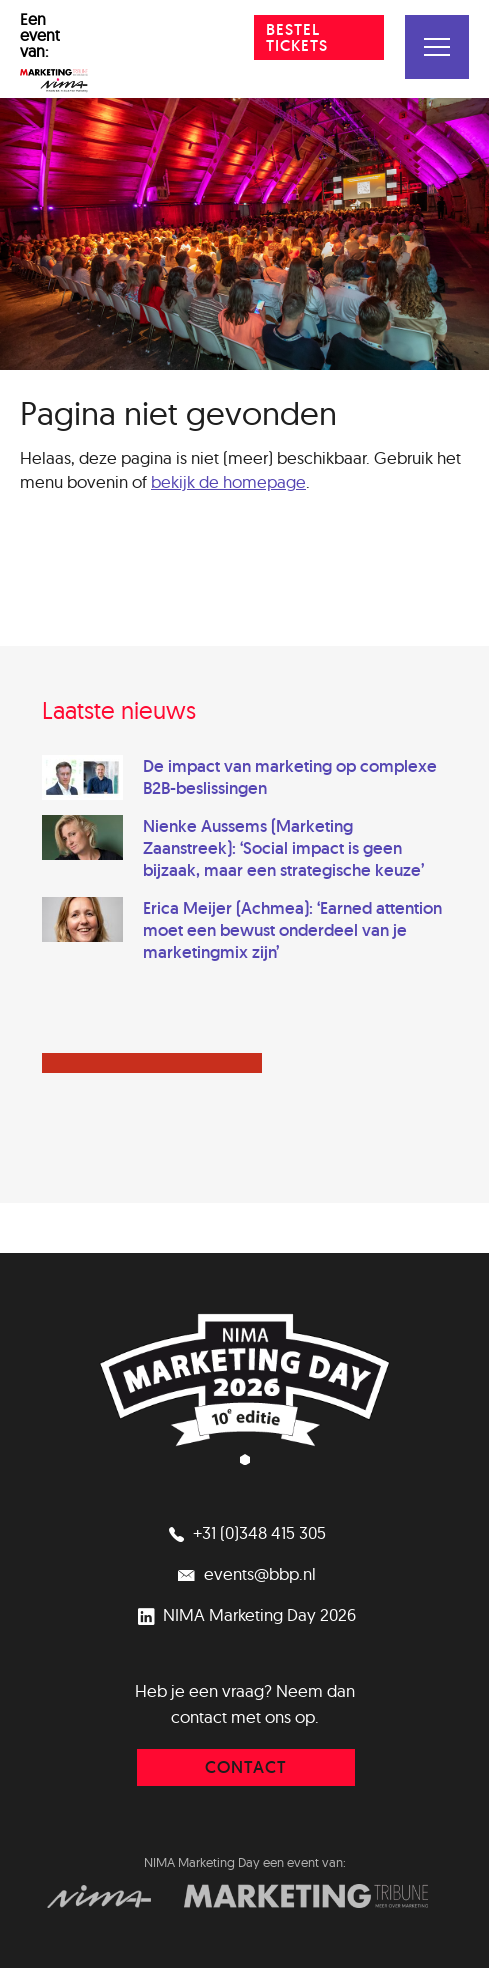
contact (246, 1767)
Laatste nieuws (119, 710)
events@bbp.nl (245, 1573)
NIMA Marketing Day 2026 (244, 1614)
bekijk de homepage (228, 481)
